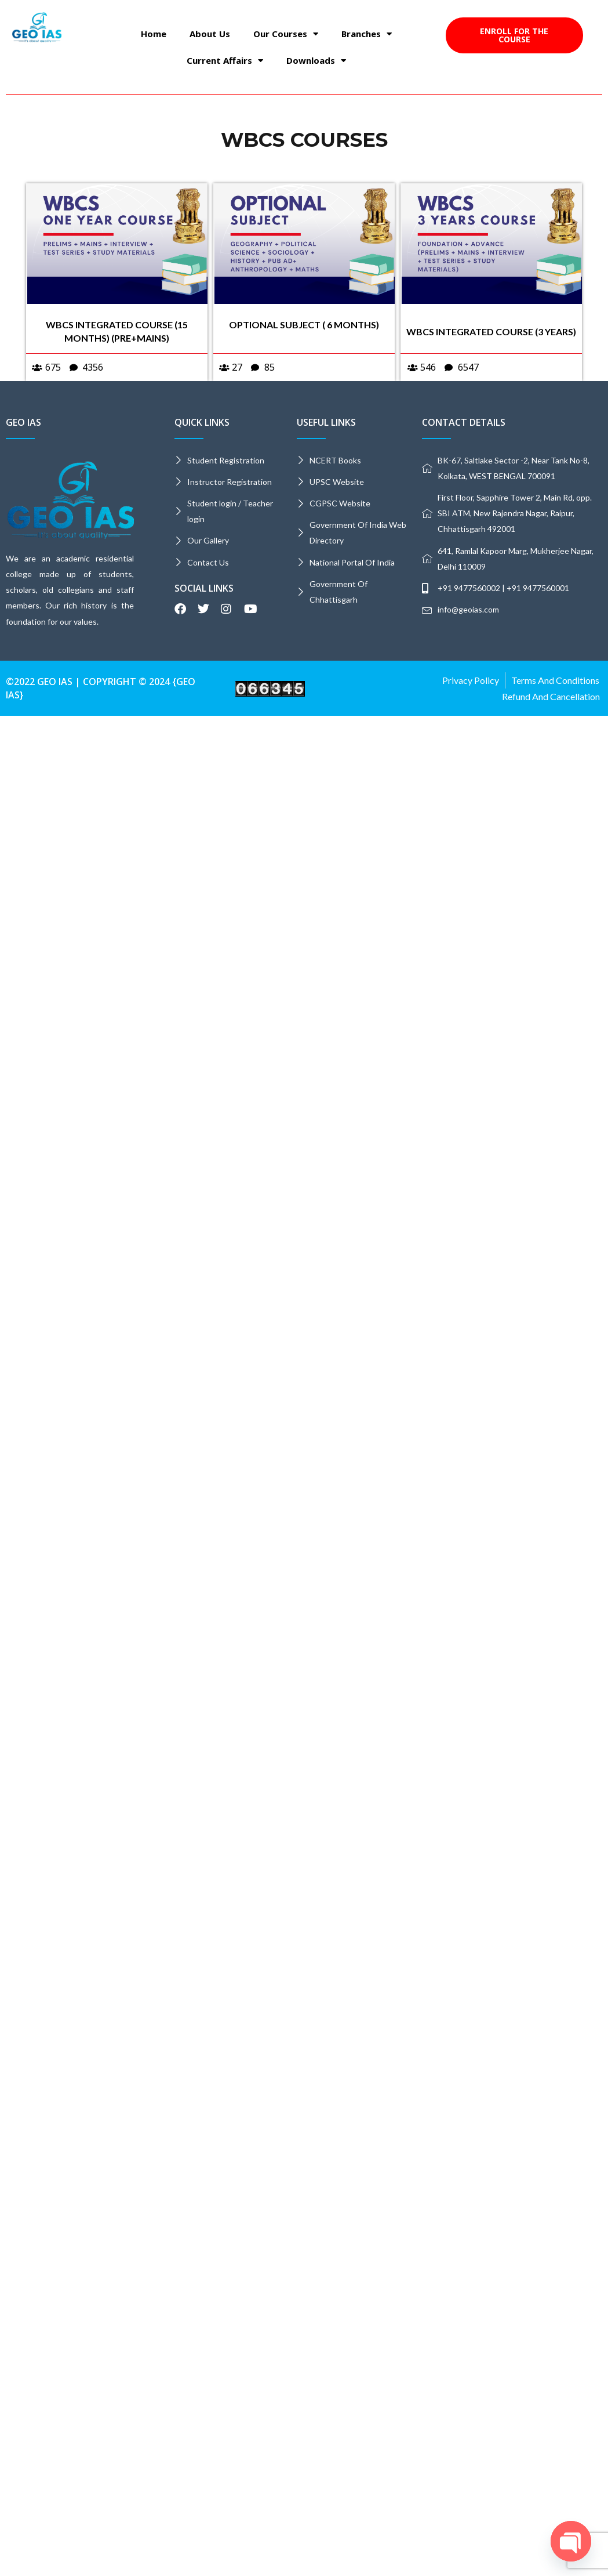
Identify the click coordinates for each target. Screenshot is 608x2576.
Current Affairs (225, 60)
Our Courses (285, 34)
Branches (366, 34)
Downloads (316, 60)
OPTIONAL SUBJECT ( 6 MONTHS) (304, 324)
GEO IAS (23, 422)
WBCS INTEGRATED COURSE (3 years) (491, 331)
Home (153, 33)
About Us (210, 33)
